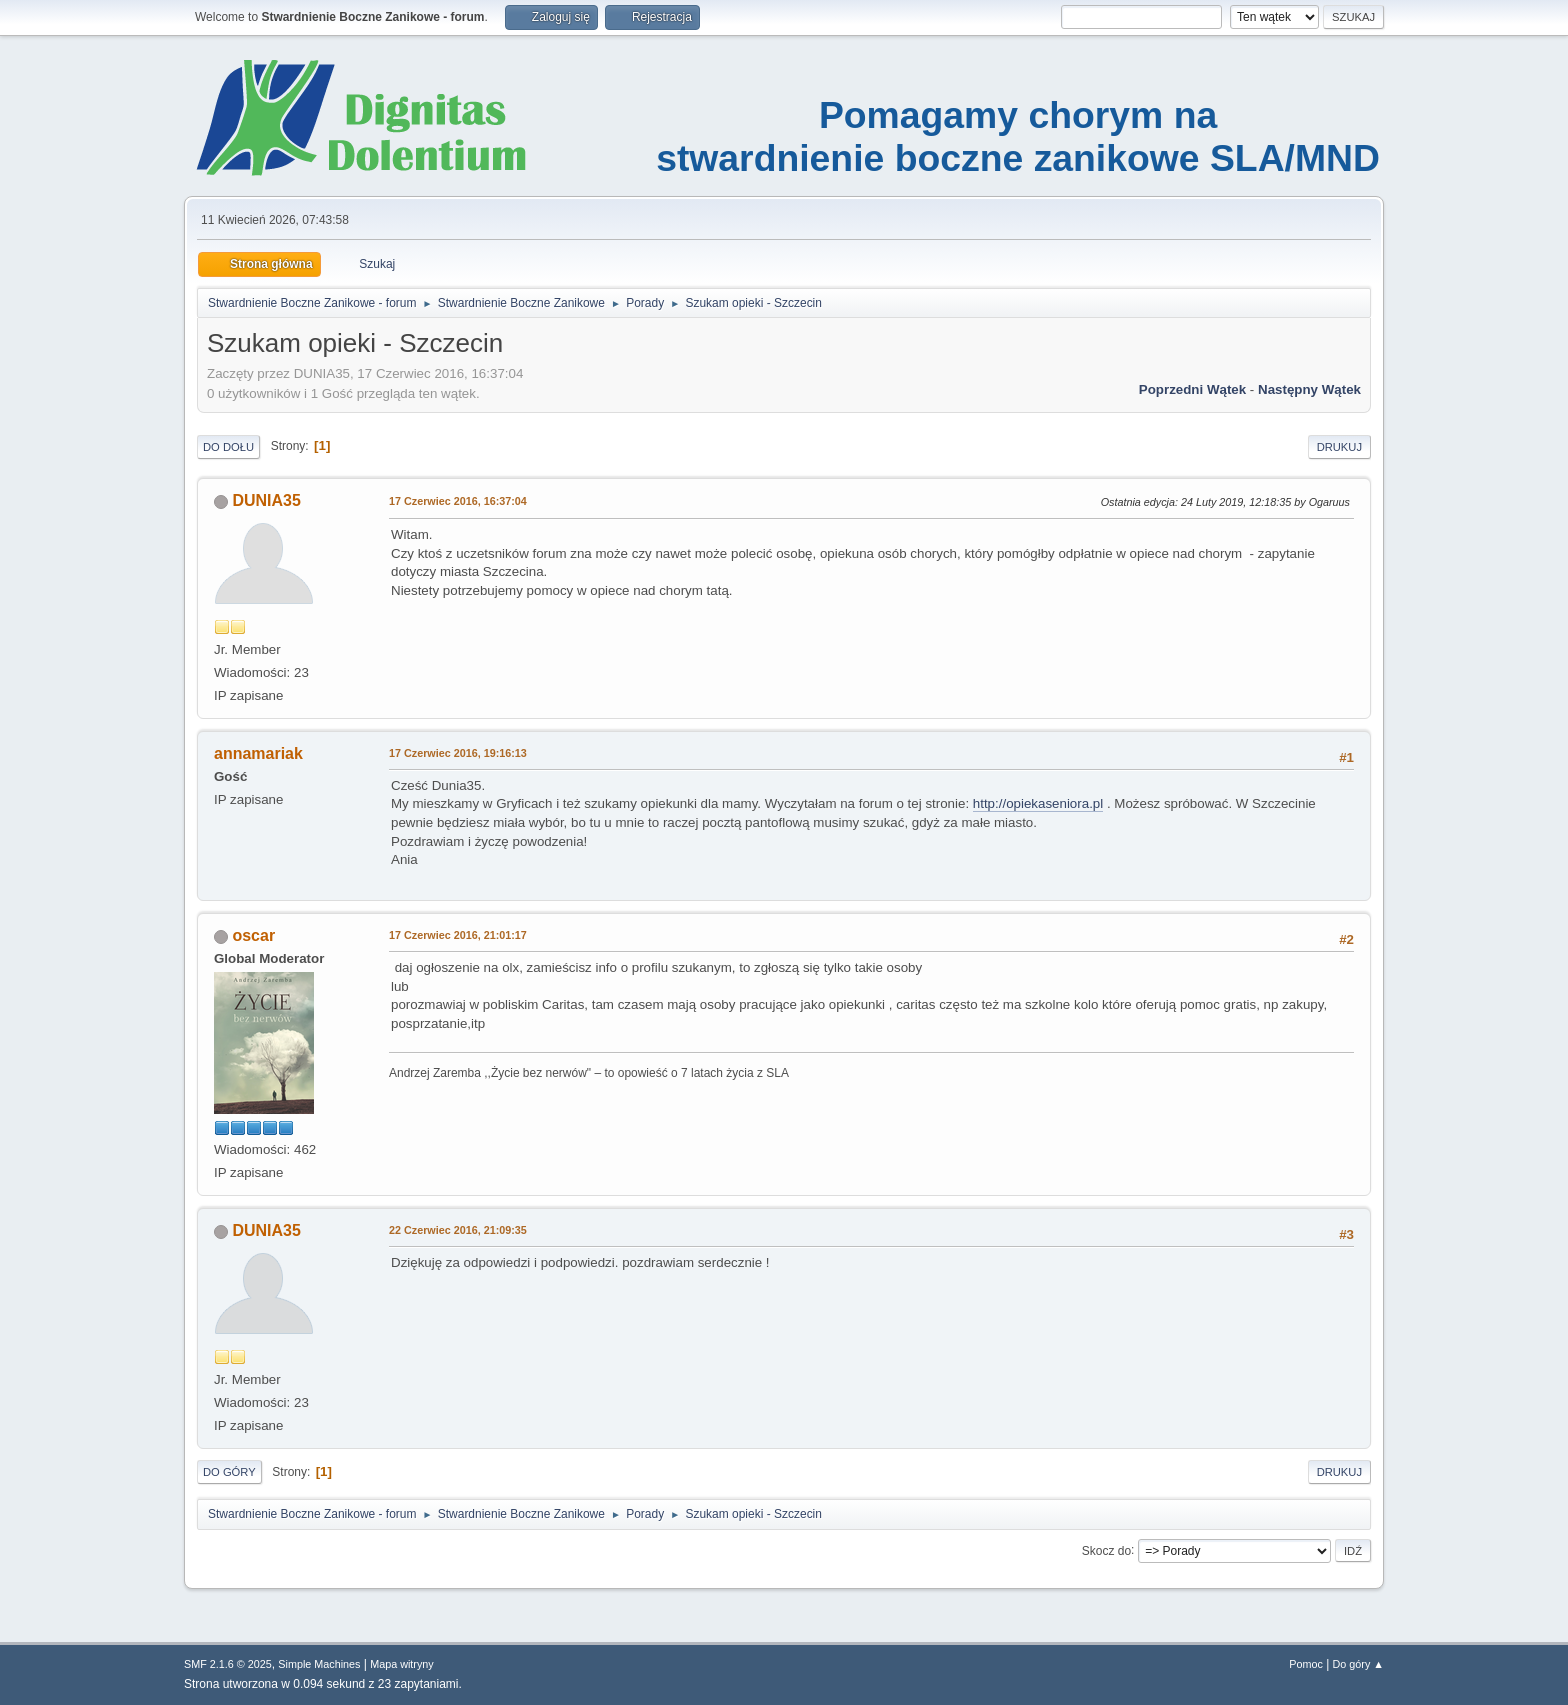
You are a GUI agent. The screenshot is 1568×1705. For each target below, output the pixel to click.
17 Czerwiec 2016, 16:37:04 (458, 501)
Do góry (229, 1472)
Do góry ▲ (1358, 1664)
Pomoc (1306, 1664)
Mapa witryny (402, 1664)
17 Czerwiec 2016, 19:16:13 (458, 753)
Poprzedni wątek (1192, 389)
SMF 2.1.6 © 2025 (228, 1664)
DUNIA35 (266, 500)
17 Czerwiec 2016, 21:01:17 (458, 935)
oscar (253, 935)
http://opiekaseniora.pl (1038, 803)
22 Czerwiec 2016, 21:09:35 (458, 1230)
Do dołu (228, 447)
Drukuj (1339, 447)
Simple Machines (319, 1664)
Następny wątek (1309, 389)
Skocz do (1106, 1550)
